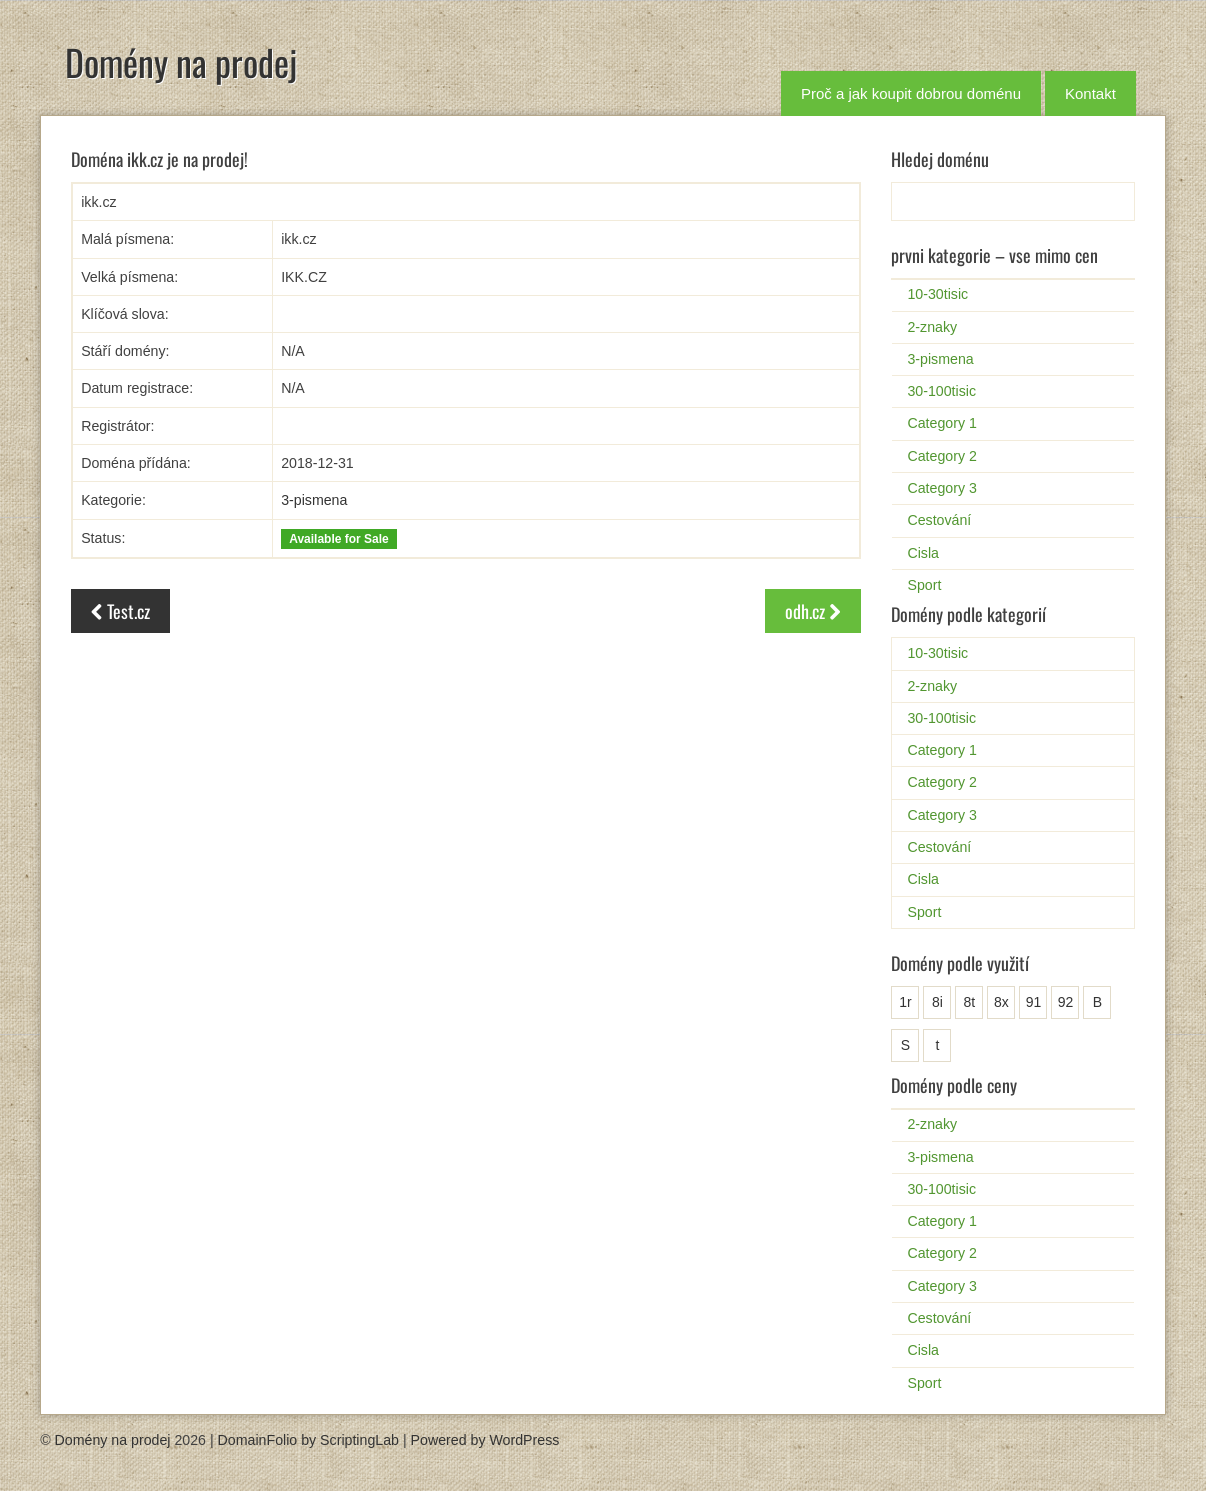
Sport (924, 585)
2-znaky (932, 327)
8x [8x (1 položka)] (1001, 1002)
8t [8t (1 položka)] (970, 1002)
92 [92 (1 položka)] (1066, 1002)
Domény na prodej (181, 61)
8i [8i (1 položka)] (937, 1002)
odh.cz (813, 611)
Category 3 (941, 488)
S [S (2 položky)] (905, 1045)
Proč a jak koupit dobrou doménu (911, 93)
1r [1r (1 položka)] (905, 1002)
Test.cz (120, 611)
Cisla (923, 553)
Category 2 (941, 456)
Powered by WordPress (485, 1440)
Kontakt (1090, 93)
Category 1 (941, 423)
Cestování (939, 520)
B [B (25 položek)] (1097, 1002)
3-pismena (314, 500)
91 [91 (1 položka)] (1034, 1002)
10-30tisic (937, 294)
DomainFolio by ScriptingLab (308, 1440)
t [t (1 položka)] (937, 1045)
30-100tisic (941, 391)
